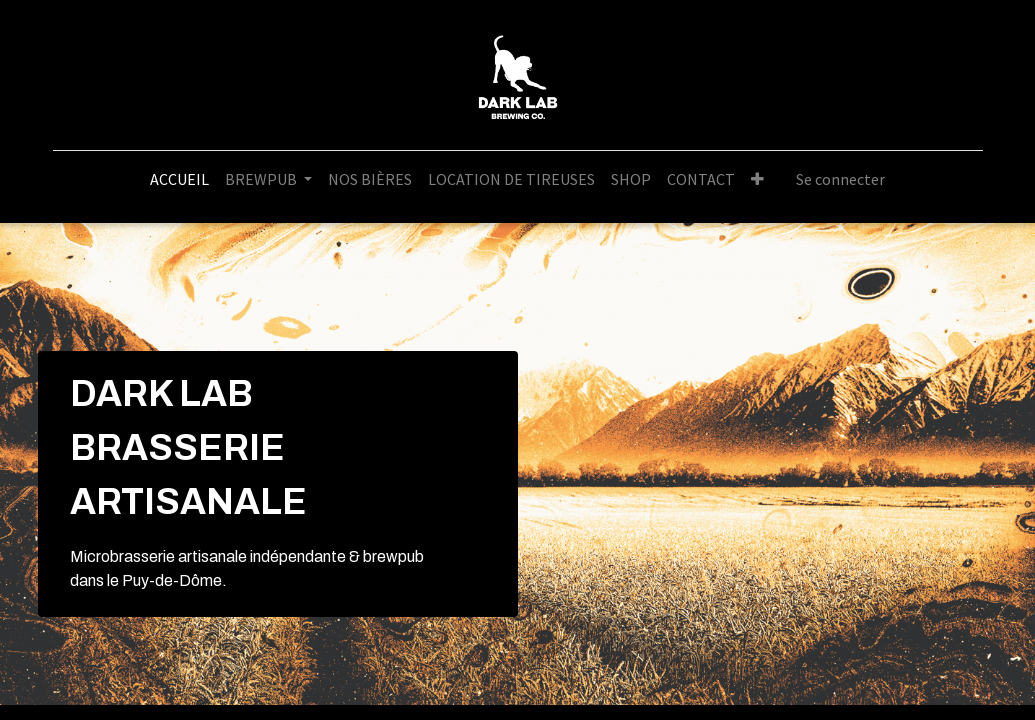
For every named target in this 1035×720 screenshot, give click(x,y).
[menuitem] (179, 179)
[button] (757, 179)
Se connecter (840, 179)
